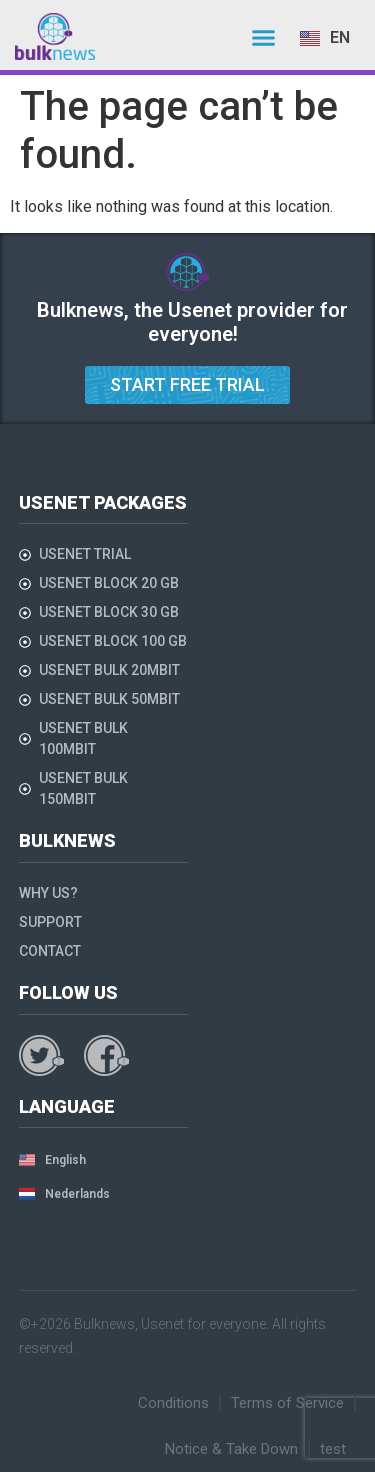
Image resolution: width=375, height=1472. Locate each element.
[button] (264, 38)
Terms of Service (287, 1403)
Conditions (173, 1403)
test (333, 1449)
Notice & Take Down (231, 1449)
